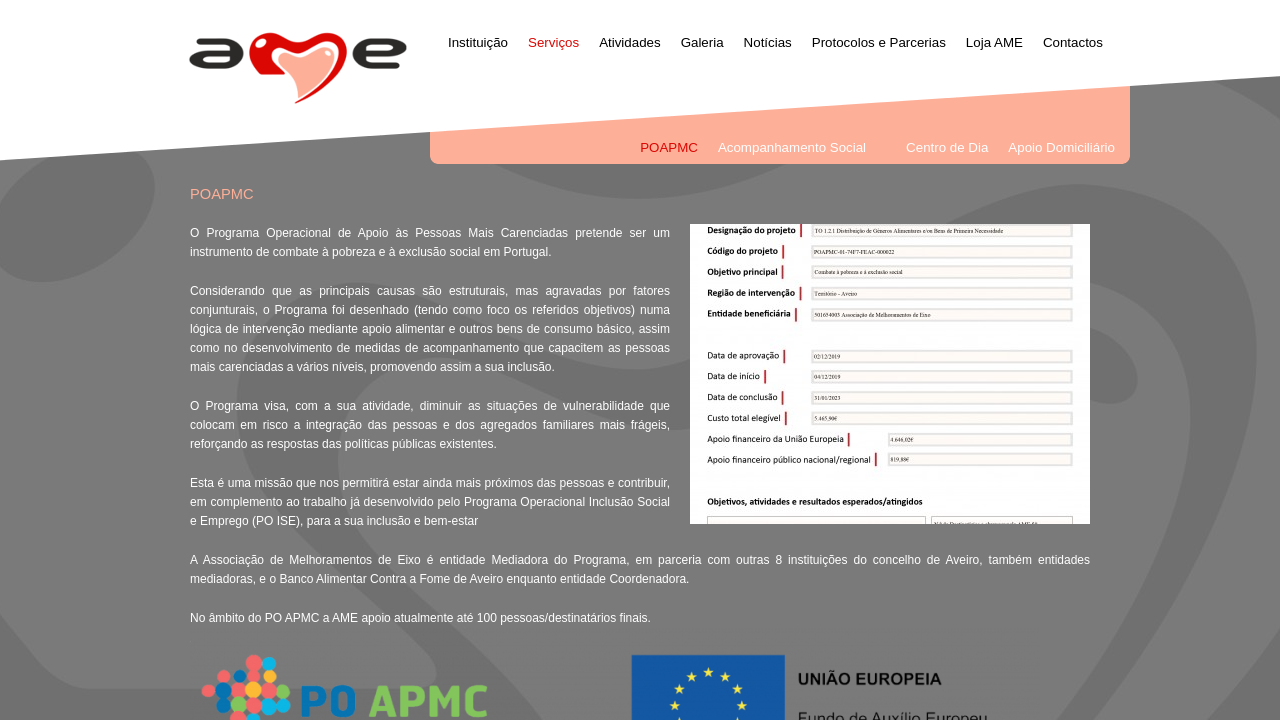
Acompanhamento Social (792, 147)
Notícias (768, 42)
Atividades (630, 42)
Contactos (1073, 42)
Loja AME (994, 42)
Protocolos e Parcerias (879, 42)
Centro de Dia (947, 147)
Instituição (478, 42)
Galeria (702, 42)
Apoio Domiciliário (1061, 147)
